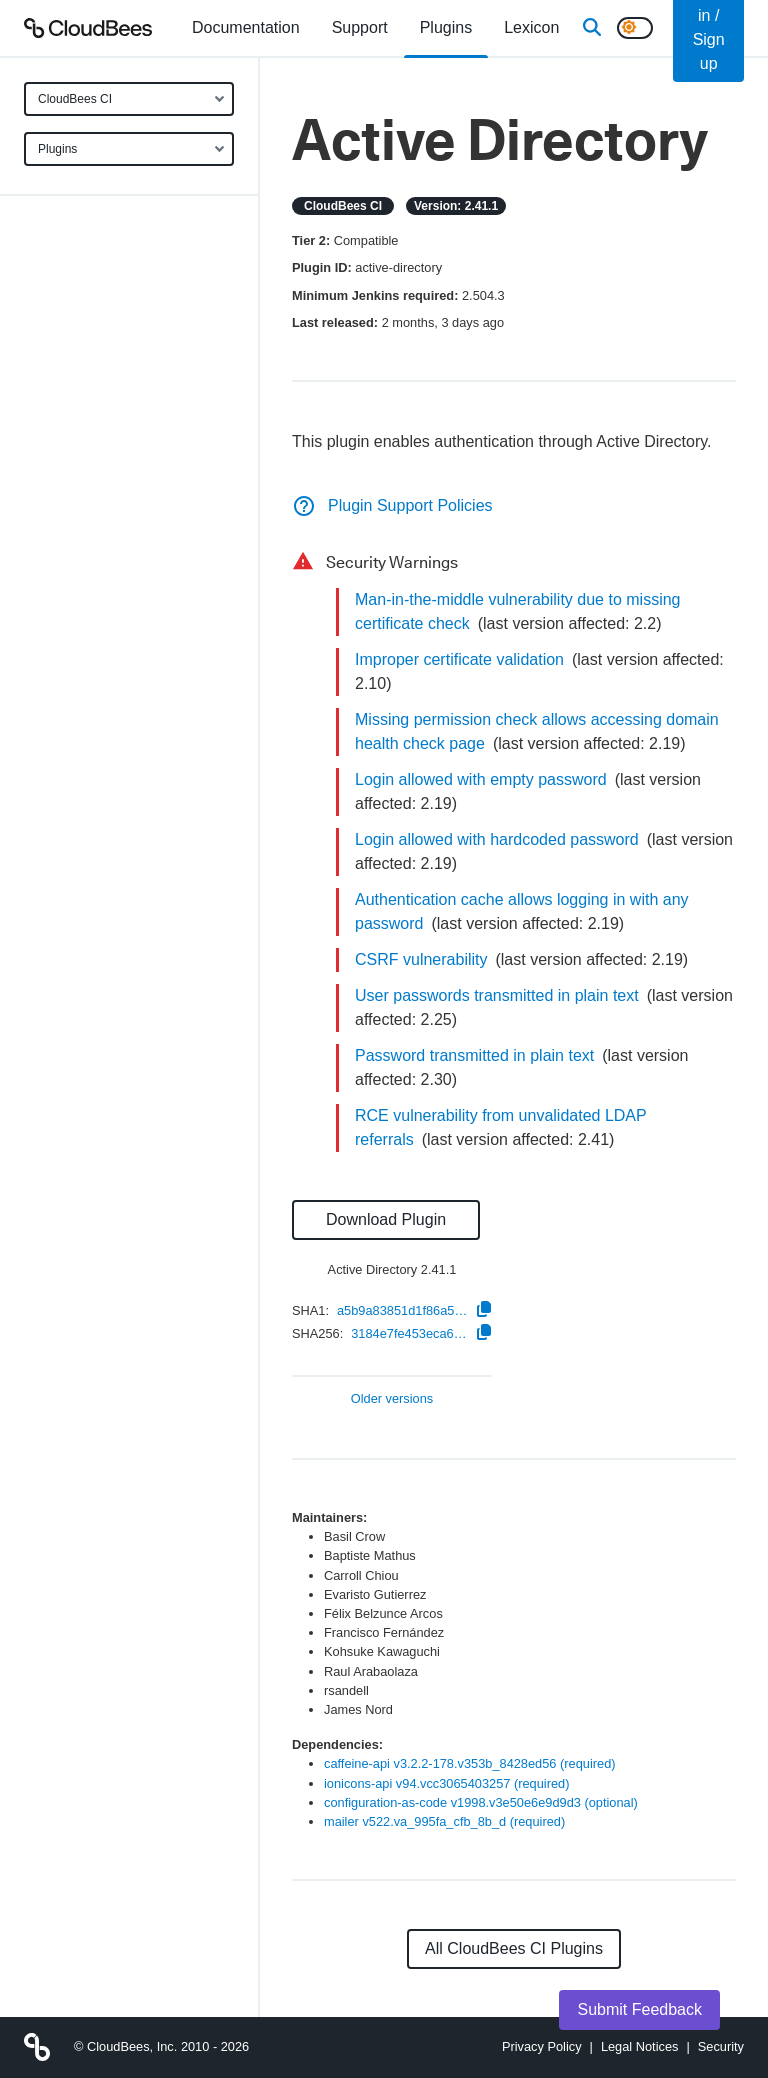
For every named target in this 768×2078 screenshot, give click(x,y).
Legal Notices (640, 2046)
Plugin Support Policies (392, 505)
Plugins (57, 149)
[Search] (592, 28)
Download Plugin (386, 1219)
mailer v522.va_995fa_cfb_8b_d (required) (444, 1821)
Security (721, 2046)
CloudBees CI (75, 99)
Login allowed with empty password (481, 779)
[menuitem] (246, 28)
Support (360, 27)
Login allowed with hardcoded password (497, 839)
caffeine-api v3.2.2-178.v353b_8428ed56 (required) (470, 1763)
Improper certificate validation (459, 659)
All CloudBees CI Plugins (514, 1948)
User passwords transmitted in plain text (497, 995)
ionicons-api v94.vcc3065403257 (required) (446, 1783)
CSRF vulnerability (421, 959)
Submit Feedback (639, 2009)
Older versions (392, 1399)
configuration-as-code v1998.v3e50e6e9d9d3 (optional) (481, 1802)
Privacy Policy (542, 2046)
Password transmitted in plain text (474, 1055)
